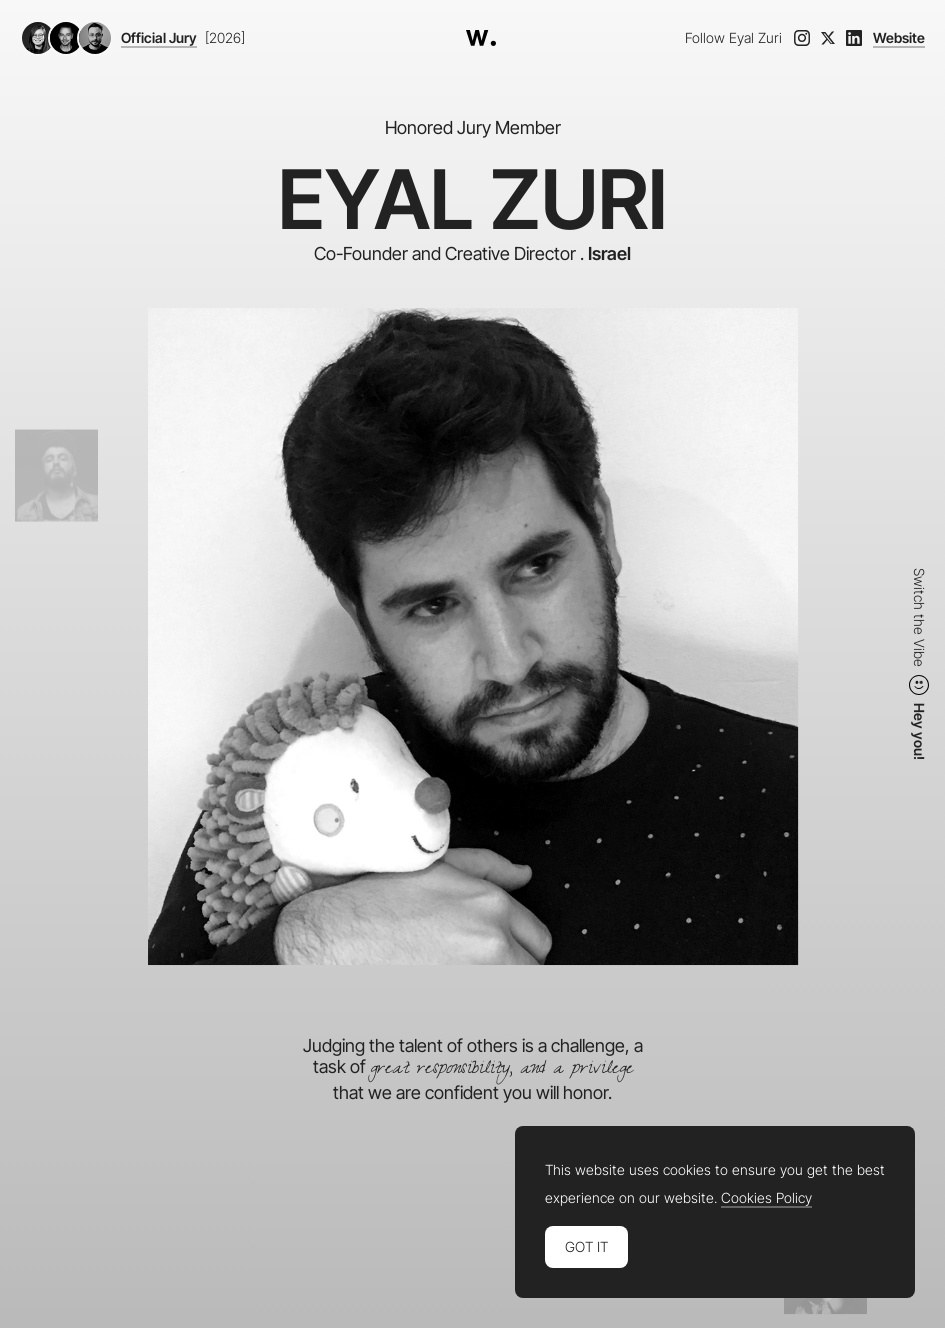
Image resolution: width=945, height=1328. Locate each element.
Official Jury (159, 38)
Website (899, 38)
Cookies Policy (766, 1198)
